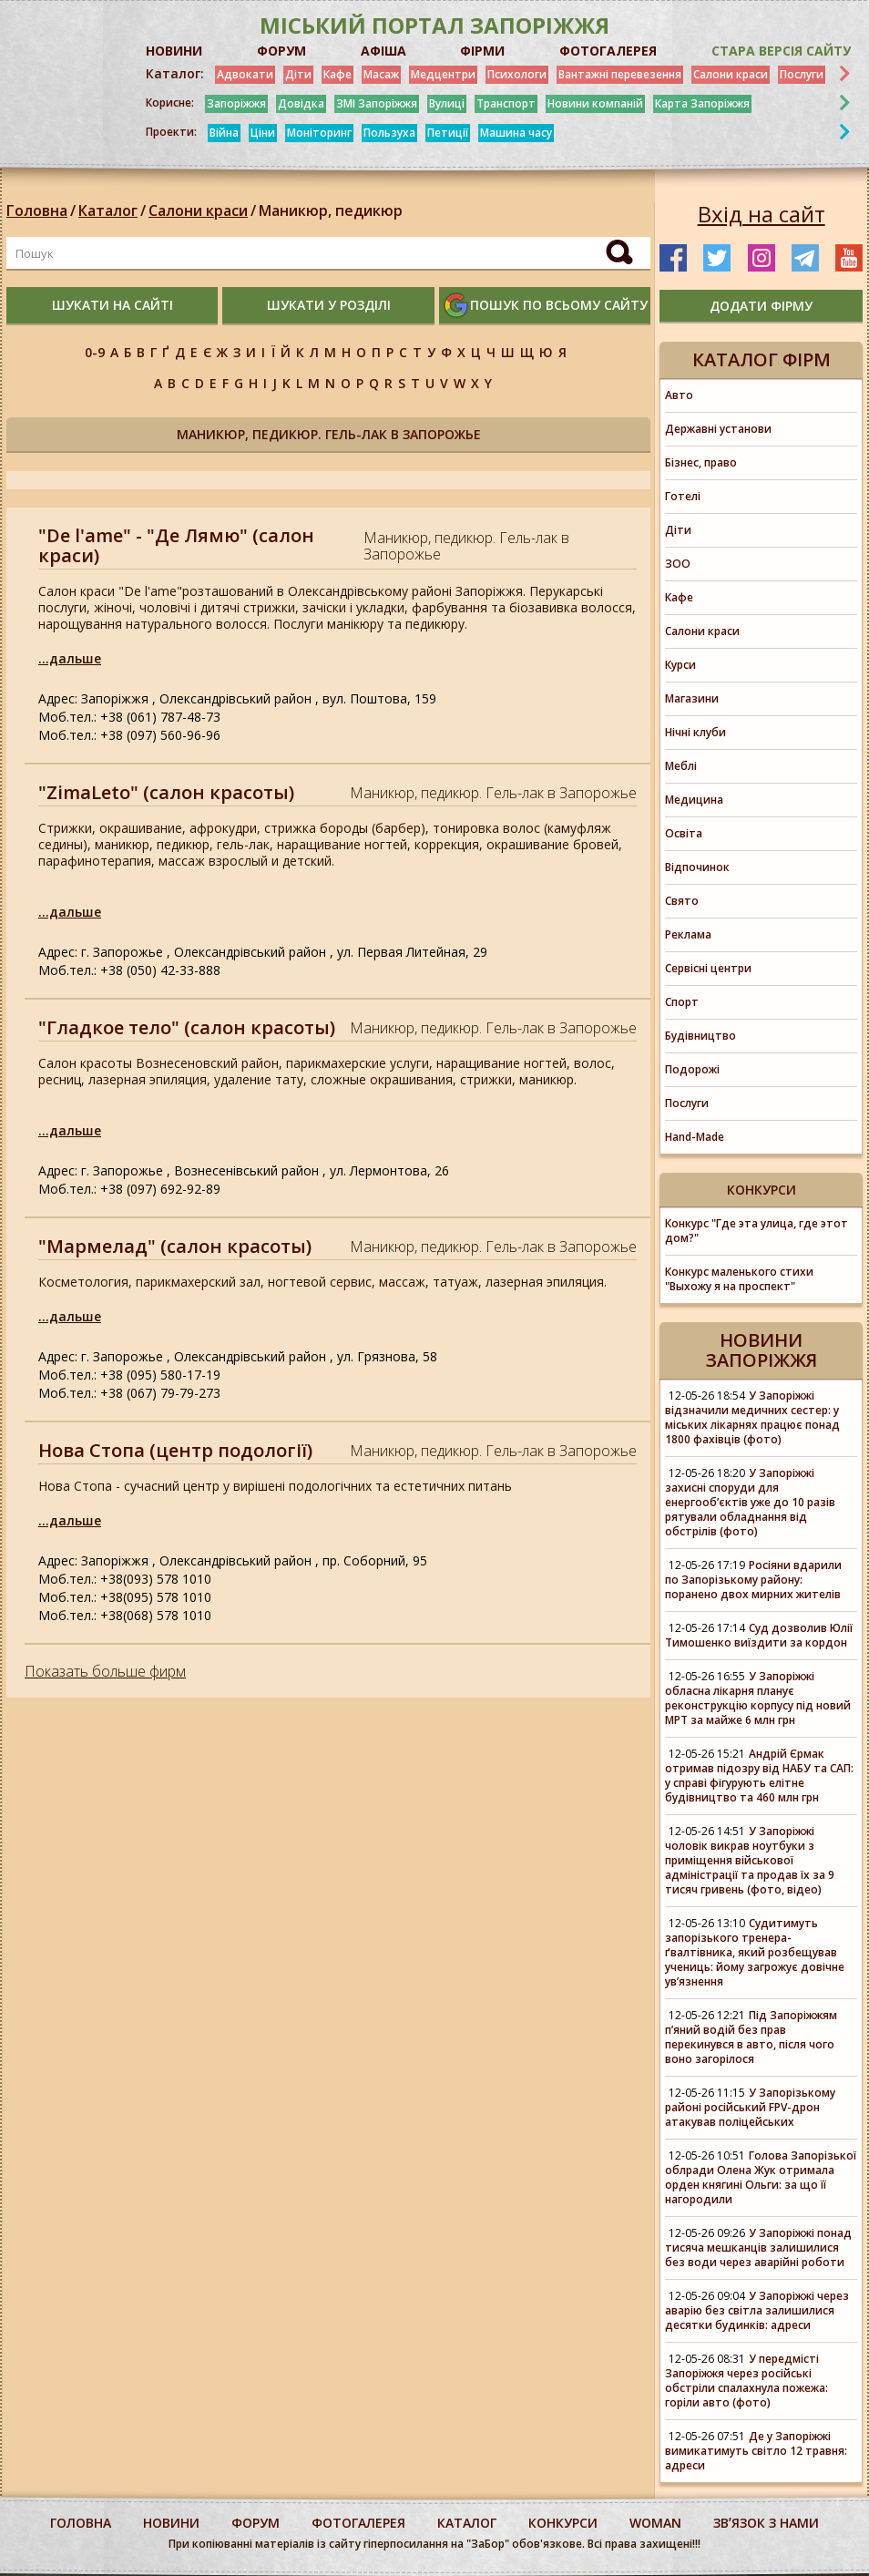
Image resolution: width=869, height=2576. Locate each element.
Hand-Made (694, 1136)
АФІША (383, 50)
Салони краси (730, 74)
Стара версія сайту (781, 50)
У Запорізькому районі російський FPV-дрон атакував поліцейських (750, 2107)
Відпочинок (697, 867)
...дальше (69, 658)
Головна (36, 210)
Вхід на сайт (761, 214)
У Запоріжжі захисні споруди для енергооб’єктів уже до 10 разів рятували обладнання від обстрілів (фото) (750, 1502)
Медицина (694, 799)
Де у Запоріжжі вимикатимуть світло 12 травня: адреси (756, 2450)
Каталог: (175, 74)
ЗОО (677, 563)
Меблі (681, 766)
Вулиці (447, 103)
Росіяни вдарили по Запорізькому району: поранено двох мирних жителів (753, 1579)
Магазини (692, 698)
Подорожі (692, 1069)
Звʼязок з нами (766, 2522)
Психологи (517, 74)
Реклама (688, 934)
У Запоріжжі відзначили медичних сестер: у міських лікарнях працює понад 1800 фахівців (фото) (752, 1417)
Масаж (381, 74)
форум (255, 2522)
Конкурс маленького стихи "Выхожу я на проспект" (739, 1279)
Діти (298, 74)
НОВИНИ (174, 50)
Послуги (801, 74)
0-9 (95, 352)
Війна (224, 132)
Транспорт (506, 103)
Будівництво (700, 1035)
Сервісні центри (708, 968)
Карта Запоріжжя (702, 103)
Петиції (447, 132)
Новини (171, 2522)
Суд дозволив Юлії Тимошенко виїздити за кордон (759, 1635)
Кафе (337, 74)
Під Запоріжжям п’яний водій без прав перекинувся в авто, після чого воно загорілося (751, 2037)
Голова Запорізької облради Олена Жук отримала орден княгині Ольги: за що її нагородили (760, 2177)
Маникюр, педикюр (331, 210)
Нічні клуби (695, 732)
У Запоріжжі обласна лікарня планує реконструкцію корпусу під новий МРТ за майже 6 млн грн (758, 1698)
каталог (466, 2522)
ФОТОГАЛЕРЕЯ (608, 50)
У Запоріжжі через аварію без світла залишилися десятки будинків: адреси (757, 2310)
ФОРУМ (281, 50)
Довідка (301, 103)
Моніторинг (319, 132)
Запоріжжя (236, 103)
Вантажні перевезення (619, 74)
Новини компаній (595, 103)
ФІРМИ (482, 50)
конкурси (563, 2522)
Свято (682, 900)
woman (655, 2522)
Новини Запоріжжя (761, 1350)
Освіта (683, 833)
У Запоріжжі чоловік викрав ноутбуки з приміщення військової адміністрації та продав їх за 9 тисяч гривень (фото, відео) (749, 1860)
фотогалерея (358, 2522)
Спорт (682, 1002)
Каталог (108, 210)
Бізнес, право (701, 462)
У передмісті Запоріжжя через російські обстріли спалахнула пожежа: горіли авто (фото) (746, 2380)
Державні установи (718, 428)
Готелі (682, 496)
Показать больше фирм (105, 1671)
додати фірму (761, 305)
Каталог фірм (761, 359)
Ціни (262, 132)
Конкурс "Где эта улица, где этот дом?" (756, 1231)
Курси (680, 664)
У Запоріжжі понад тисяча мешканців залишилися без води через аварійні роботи (758, 2247)
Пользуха (389, 132)
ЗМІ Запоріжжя (376, 103)
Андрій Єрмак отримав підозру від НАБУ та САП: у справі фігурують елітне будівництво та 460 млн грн (759, 1775)
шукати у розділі (329, 304)
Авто (679, 395)
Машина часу (516, 132)
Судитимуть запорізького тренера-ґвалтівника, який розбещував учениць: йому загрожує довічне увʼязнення (754, 1952)
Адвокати (245, 74)
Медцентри (443, 74)
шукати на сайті (112, 304)
